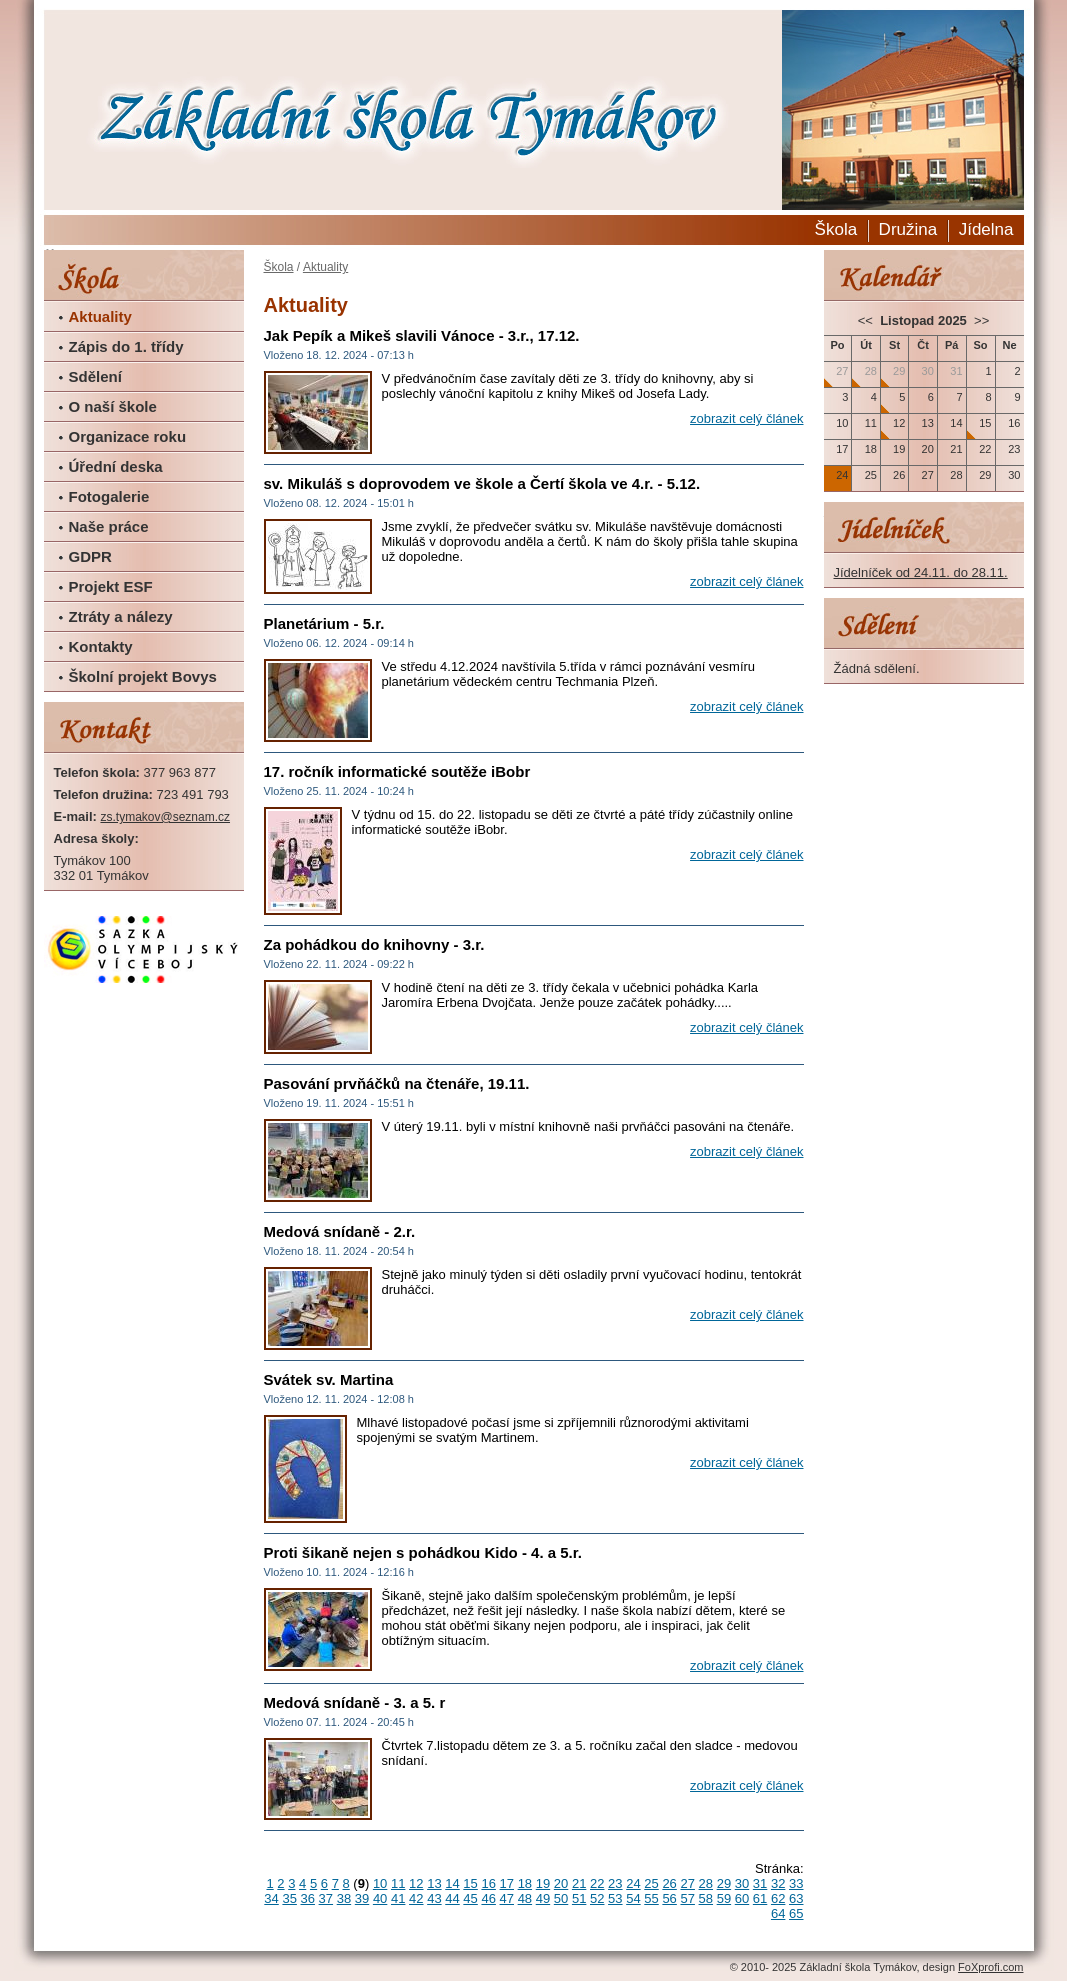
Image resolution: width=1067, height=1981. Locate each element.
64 (778, 1913)
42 (416, 1898)
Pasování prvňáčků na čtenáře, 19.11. (397, 1083)
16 (488, 1883)
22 (597, 1883)
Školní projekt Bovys (143, 676)
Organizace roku (128, 436)
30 (742, 1883)
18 (525, 1883)
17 (507, 1883)
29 (724, 1883)
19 (543, 1883)
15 (470, 1883)
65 (796, 1913)
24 (633, 1883)
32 (778, 1883)
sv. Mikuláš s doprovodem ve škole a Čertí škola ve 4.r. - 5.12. (482, 483)
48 (525, 1898)
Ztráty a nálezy (121, 616)
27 (687, 1883)
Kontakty (101, 646)
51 (579, 1898)
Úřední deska (116, 466)
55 (651, 1898)
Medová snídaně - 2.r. (340, 1231)
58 (706, 1898)
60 (742, 1898)
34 (271, 1898)
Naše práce (109, 526)
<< (867, 320)
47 (507, 1898)
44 (452, 1898)
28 (706, 1883)
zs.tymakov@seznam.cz (165, 817)
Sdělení (95, 376)
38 (344, 1898)
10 (380, 1883)
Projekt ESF (111, 586)
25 (651, 1883)
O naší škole (113, 406)
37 (326, 1898)
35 (289, 1898)
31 (760, 1883)
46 (488, 1898)
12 (416, 1883)
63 (796, 1898)
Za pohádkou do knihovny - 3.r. (374, 944)
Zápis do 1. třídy (126, 346)
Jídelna (986, 229)
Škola (836, 229)
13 (434, 1883)
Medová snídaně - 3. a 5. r (355, 1702)
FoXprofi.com (990, 1967)
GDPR (90, 556)
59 (724, 1898)
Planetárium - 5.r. (324, 623)
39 (362, 1898)
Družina (908, 229)
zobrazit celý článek (746, 418)
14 (452, 1883)
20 (561, 1883)
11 (398, 1883)
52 (597, 1898)
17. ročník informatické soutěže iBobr (397, 771)
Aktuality (100, 316)
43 (434, 1898)
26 (669, 1883)
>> (979, 320)
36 (308, 1898)
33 (796, 1883)
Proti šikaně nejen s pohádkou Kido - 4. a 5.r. (423, 1552)
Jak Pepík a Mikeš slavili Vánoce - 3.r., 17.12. (422, 335)
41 (398, 1898)
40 (380, 1898)
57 (687, 1898)
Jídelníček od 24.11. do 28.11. (921, 572)
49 (543, 1898)
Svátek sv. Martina (329, 1379)
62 (778, 1898)
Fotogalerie (109, 496)
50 (561, 1898)
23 (615, 1883)
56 (669, 1898)
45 (470, 1898)
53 (615, 1898)
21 (579, 1883)
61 (760, 1898)
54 (633, 1898)
